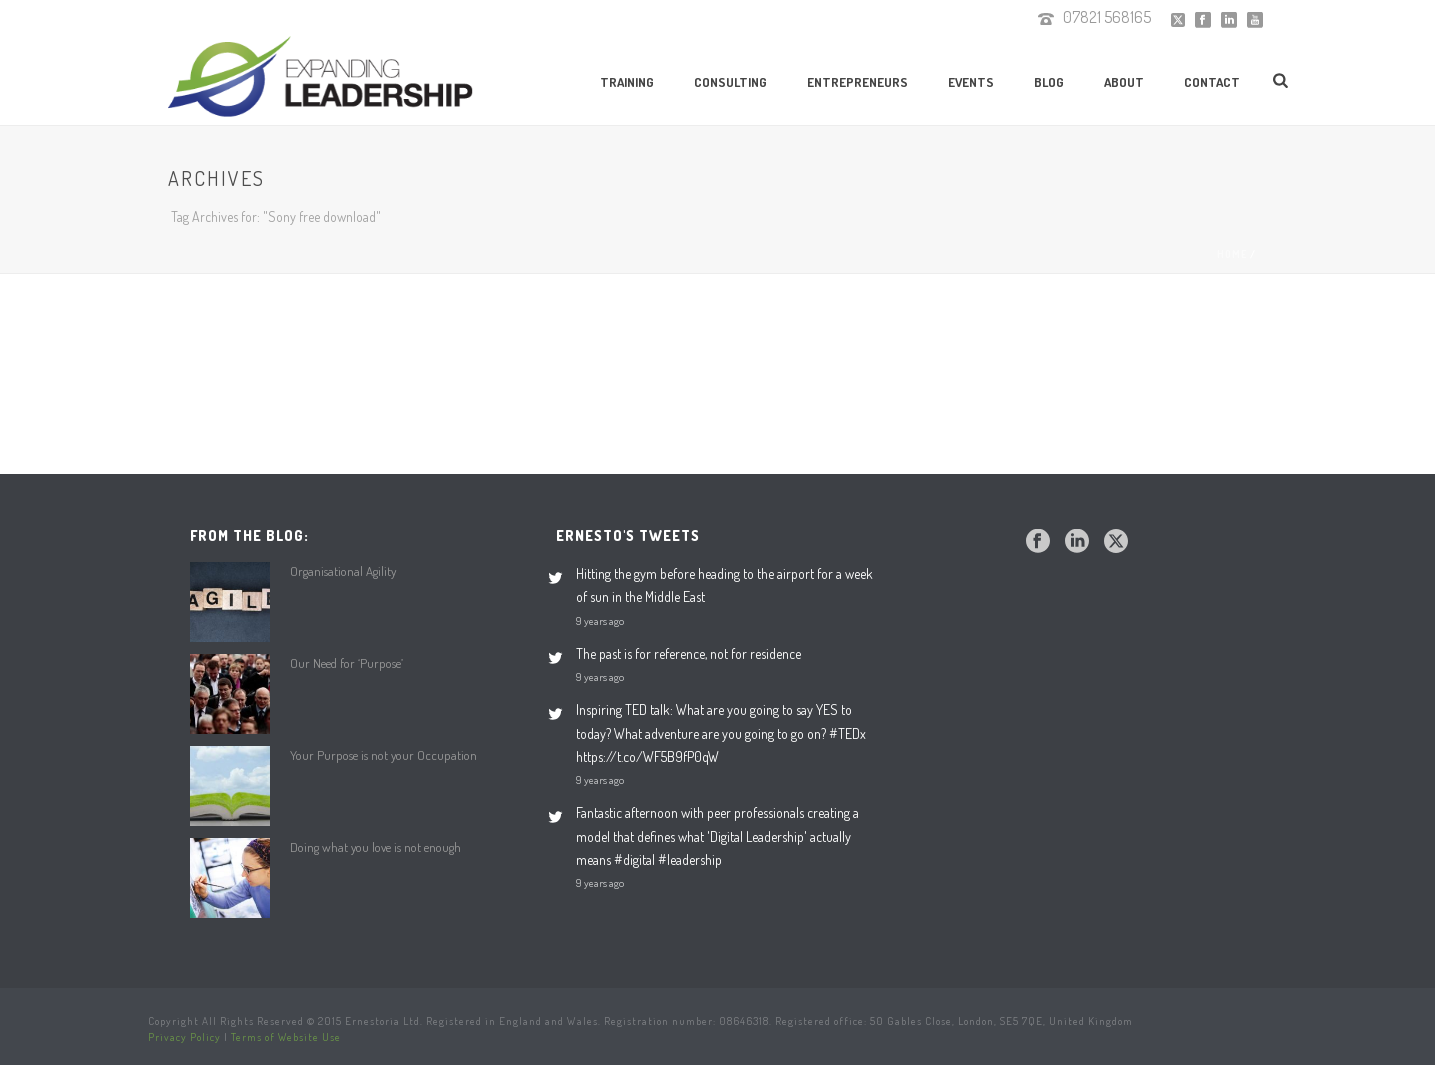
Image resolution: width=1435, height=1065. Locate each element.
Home (1232, 254)
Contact (1212, 82)
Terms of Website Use (286, 1037)
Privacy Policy (184, 1037)
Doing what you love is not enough (375, 847)
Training (627, 82)
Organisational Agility (343, 571)
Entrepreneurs (857, 82)
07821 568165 (1107, 17)
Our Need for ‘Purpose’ (346, 663)
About (1124, 82)
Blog (1049, 82)
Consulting (730, 82)
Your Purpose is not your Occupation (383, 755)
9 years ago (600, 620)
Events (971, 82)
